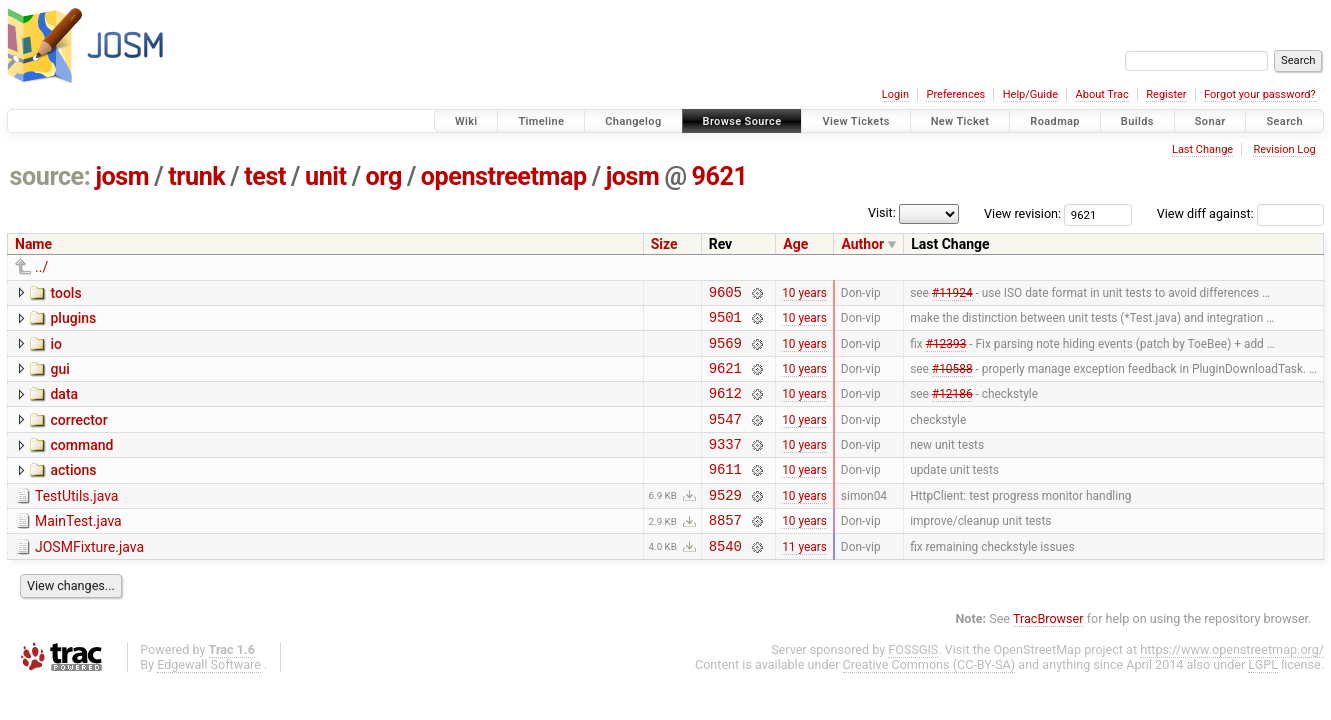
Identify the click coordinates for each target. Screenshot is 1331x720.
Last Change (1202, 149)
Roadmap (1055, 121)
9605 (725, 294)
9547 (725, 436)
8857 (725, 549)
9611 (725, 492)
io (56, 350)
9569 (725, 351)
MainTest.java (78, 548)
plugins (73, 321)
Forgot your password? (1260, 94)
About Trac (1102, 94)
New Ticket (960, 121)
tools (65, 293)
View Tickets (855, 121)
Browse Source (742, 121)
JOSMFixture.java (89, 577)
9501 (725, 322)
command (81, 463)
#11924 (952, 294)
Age (795, 244)
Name (33, 244)
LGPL (1263, 697)
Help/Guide (1030, 94)
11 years (804, 578)
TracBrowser (1048, 651)
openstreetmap (504, 176)
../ (41, 267)
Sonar (1210, 121)
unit (326, 176)
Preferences (955, 94)
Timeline (541, 121)
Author (862, 244)
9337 (725, 464)
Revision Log (1284, 149)
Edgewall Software (209, 697)
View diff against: (1240, 213)
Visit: (882, 212)
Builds (1137, 121)
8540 (725, 578)
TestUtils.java (76, 520)
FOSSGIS (913, 682)
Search (1284, 121)
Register (1166, 94)
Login (895, 94)
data (64, 406)
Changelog (633, 121)
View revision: (1022, 213)
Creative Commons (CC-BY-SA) (929, 697)
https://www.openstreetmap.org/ (1232, 682)
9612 (725, 407)
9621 (720, 176)
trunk (196, 176)
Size (664, 244)
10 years (804, 294)
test (265, 176)
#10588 (952, 379)
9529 (725, 521)
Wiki (466, 121)
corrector (78, 435)
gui (59, 378)
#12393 (946, 351)
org (384, 176)
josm (122, 176)
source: (50, 176)
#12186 (952, 408)
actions (73, 491)
